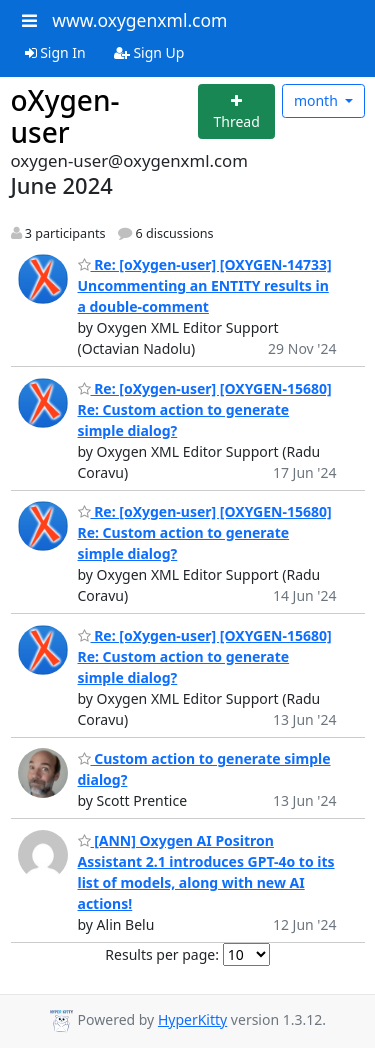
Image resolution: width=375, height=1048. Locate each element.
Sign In (55, 52)
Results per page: (162, 954)
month (318, 100)
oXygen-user (65, 116)
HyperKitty (192, 1019)
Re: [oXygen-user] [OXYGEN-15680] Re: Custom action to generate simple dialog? (205, 409)
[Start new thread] (236, 111)
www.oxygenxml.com (139, 20)
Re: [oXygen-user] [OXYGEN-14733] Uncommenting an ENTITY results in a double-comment (205, 285)
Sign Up (149, 52)
